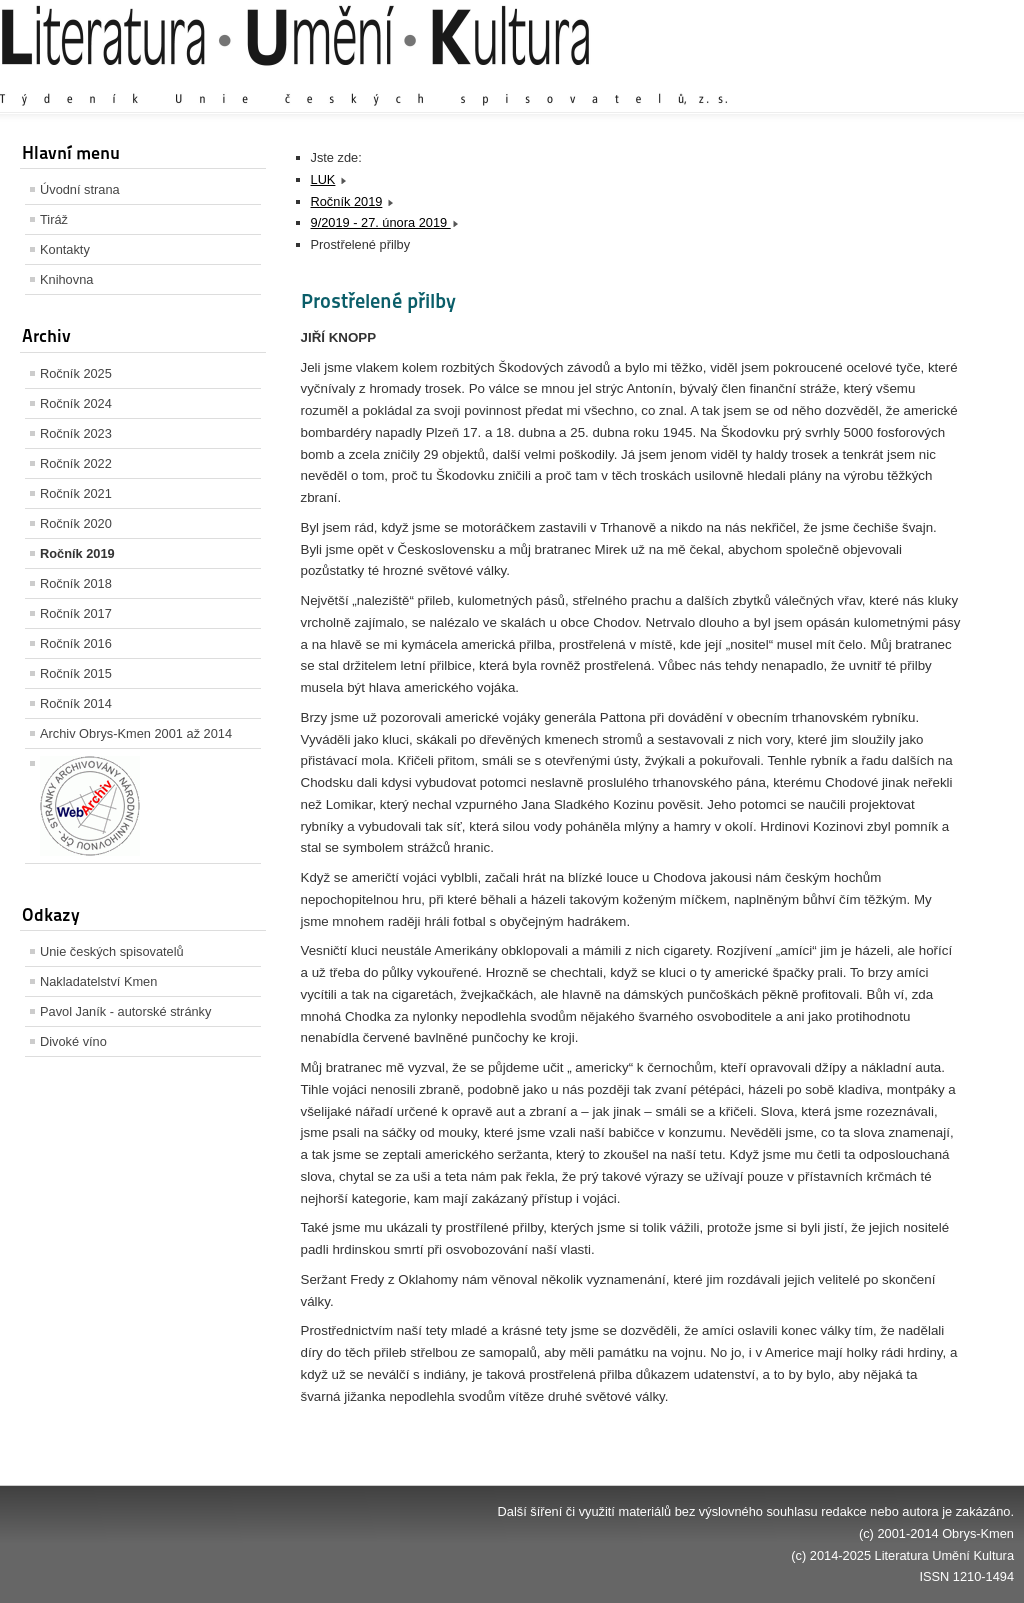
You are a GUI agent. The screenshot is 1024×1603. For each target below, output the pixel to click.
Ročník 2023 (76, 433)
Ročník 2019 (77, 553)
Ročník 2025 (76, 373)
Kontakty (65, 249)
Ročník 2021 (76, 493)
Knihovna (66, 279)
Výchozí (895, 79)
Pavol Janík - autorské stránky (125, 1011)
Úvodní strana (80, 189)
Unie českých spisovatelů (112, 951)
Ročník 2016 (76, 643)
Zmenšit (954, 79)
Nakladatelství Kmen (98, 981)
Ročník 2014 (76, 703)
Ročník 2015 (76, 673)
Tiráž (54, 219)
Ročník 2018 (76, 583)
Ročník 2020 (76, 523)
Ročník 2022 (76, 463)
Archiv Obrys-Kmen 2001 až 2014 (136, 733)
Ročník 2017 (76, 613)
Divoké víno (73, 1041)
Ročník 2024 (76, 403)
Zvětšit (839, 79)
